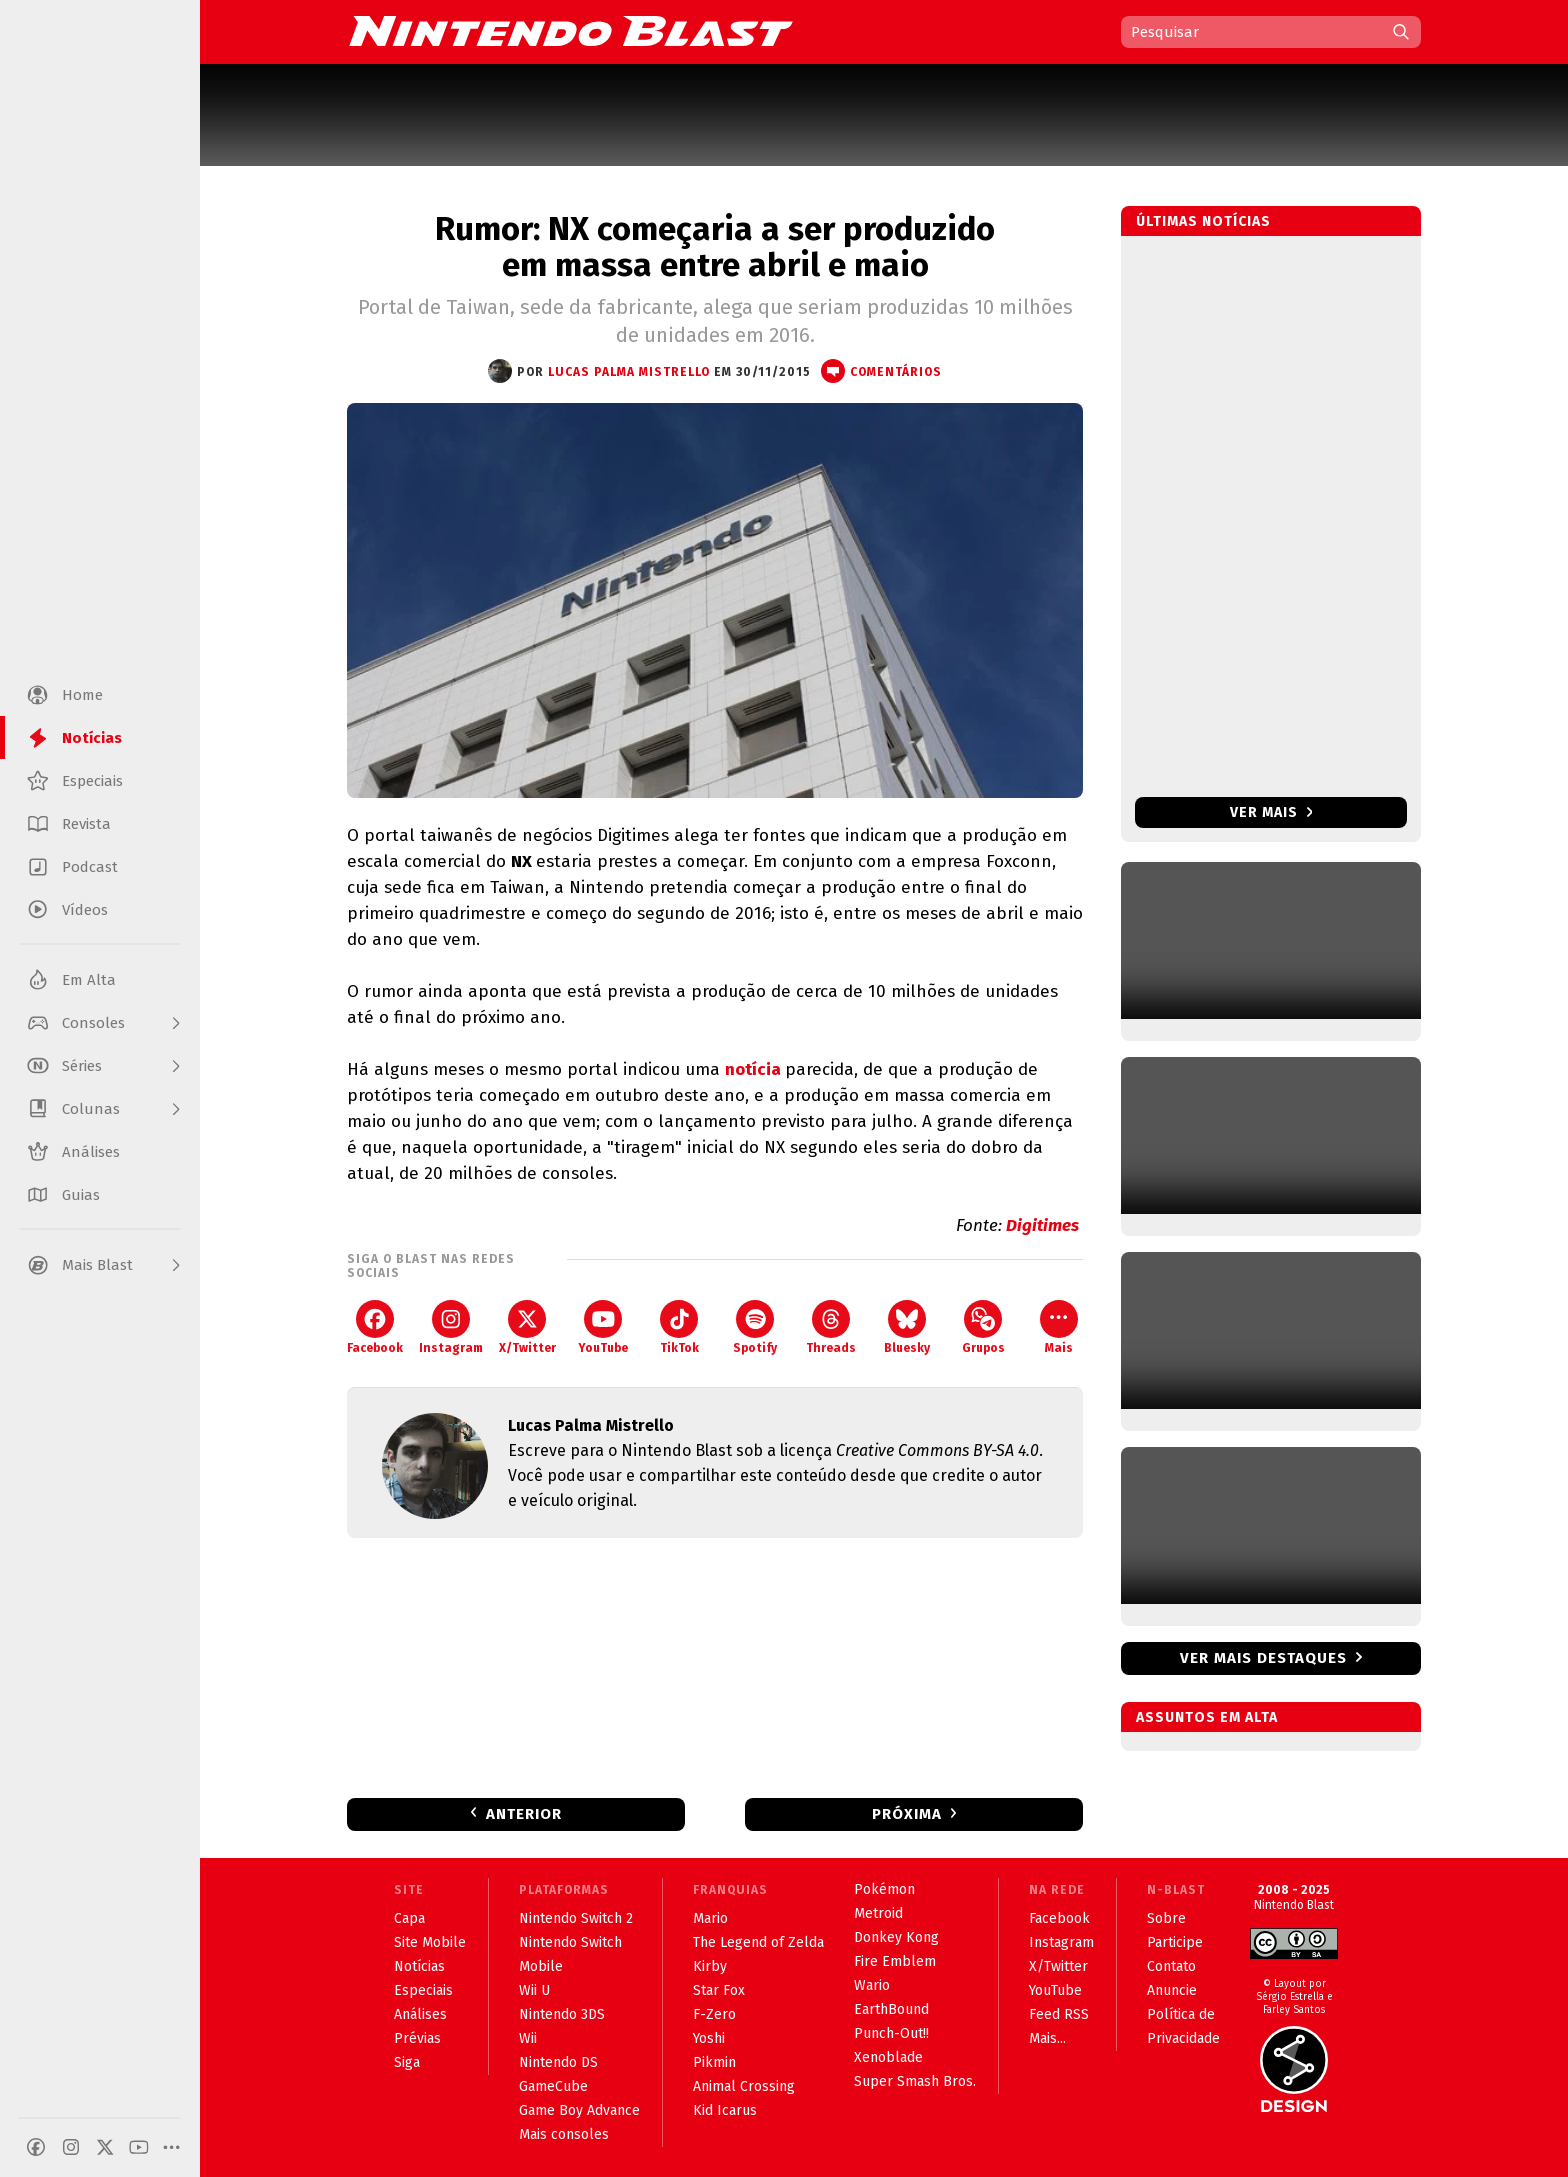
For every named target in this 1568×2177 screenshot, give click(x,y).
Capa (409, 1918)
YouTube (603, 1327)
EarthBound (891, 2009)
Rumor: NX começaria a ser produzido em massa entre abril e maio (715, 247)
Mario (710, 1918)
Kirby (710, 1966)
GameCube (553, 2086)
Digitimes (1044, 1225)
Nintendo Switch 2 (576, 1918)
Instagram (451, 1327)
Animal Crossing (744, 2086)
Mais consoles (564, 2134)
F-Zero (714, 2014)
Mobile (541, 1966)
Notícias (419, 1966)
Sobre (1166, 1918)
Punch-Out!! (891, 2033)
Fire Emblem (895, 1961)
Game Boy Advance (579, 2110)
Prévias (417, 2038)
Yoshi (709, 2038)
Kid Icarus (725, 2110)
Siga (407, 2062)
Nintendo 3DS (562, 2014)
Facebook (375, 1327)
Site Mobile (430, 1942)
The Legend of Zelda (758, 1942)
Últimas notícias (1203, 221)
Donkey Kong (896, 1937)
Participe (1175, 1942)
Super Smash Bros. (915, 2081)
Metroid (878, 1913)
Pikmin (714, 2062)
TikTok (679, 1327)
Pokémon (884, 1889)
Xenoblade (888, 2057)
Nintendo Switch (570, 1942)
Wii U (534, 1990)
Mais (1059, 1327)
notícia (755, 1069)
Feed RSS (1059, 2014)
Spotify (755, 1327)
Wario (872, 1985)
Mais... (1047, 2038)
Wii (528, 2038)
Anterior (524, 1814)
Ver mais (1271, 812)
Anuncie (1172, 1990)
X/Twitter (527, 1327)
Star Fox (719, 1990)
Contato (1171, 1966)
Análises (420, 2014)
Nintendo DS (558, 2062)
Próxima (907, 1814)
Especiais (423, 1990)
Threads (831, 1327)
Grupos (983, 1327)
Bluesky (907, 1327)
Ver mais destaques (1263, 1658)
